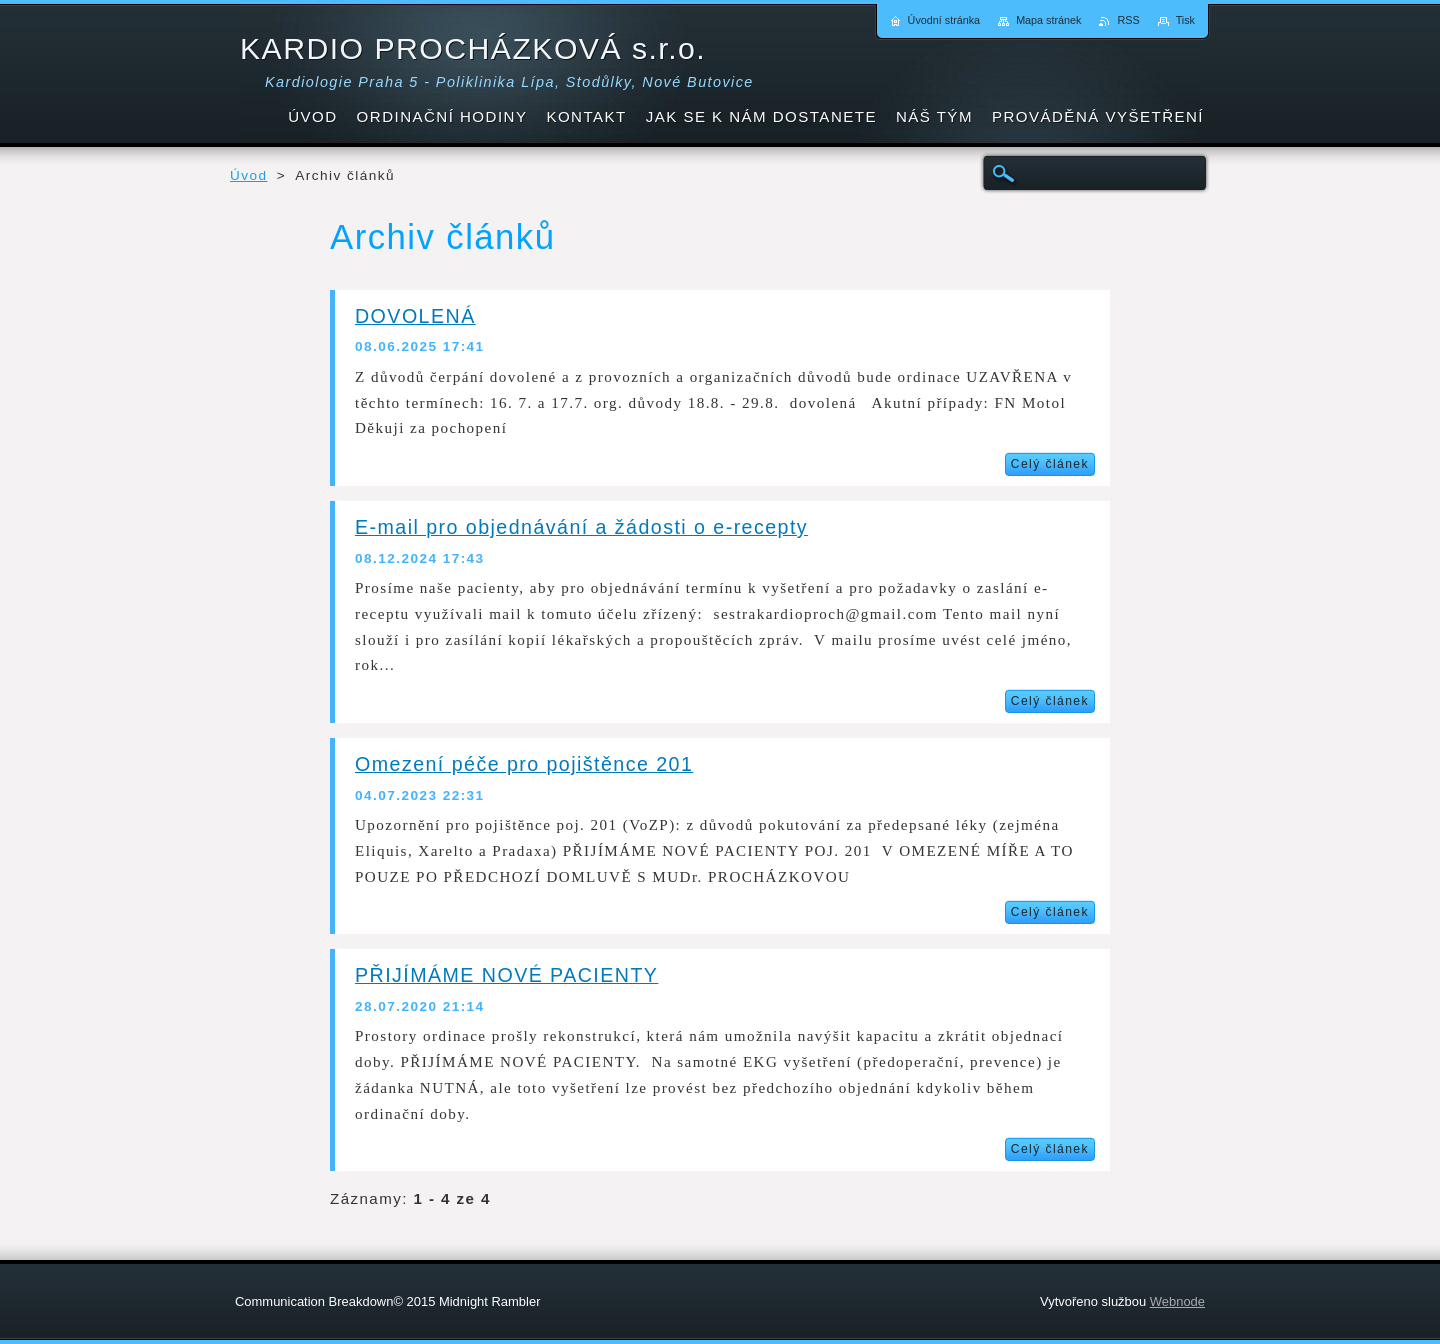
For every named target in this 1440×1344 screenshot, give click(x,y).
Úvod (249, 175)
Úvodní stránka (944, 20)
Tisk (1185, 20)
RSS (1128, 20)
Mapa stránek (1048, 20)
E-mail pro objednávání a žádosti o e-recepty (581, 527)
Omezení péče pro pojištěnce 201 (524, 764)
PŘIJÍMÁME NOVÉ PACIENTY (506, 975)
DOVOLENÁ (415, 316)
